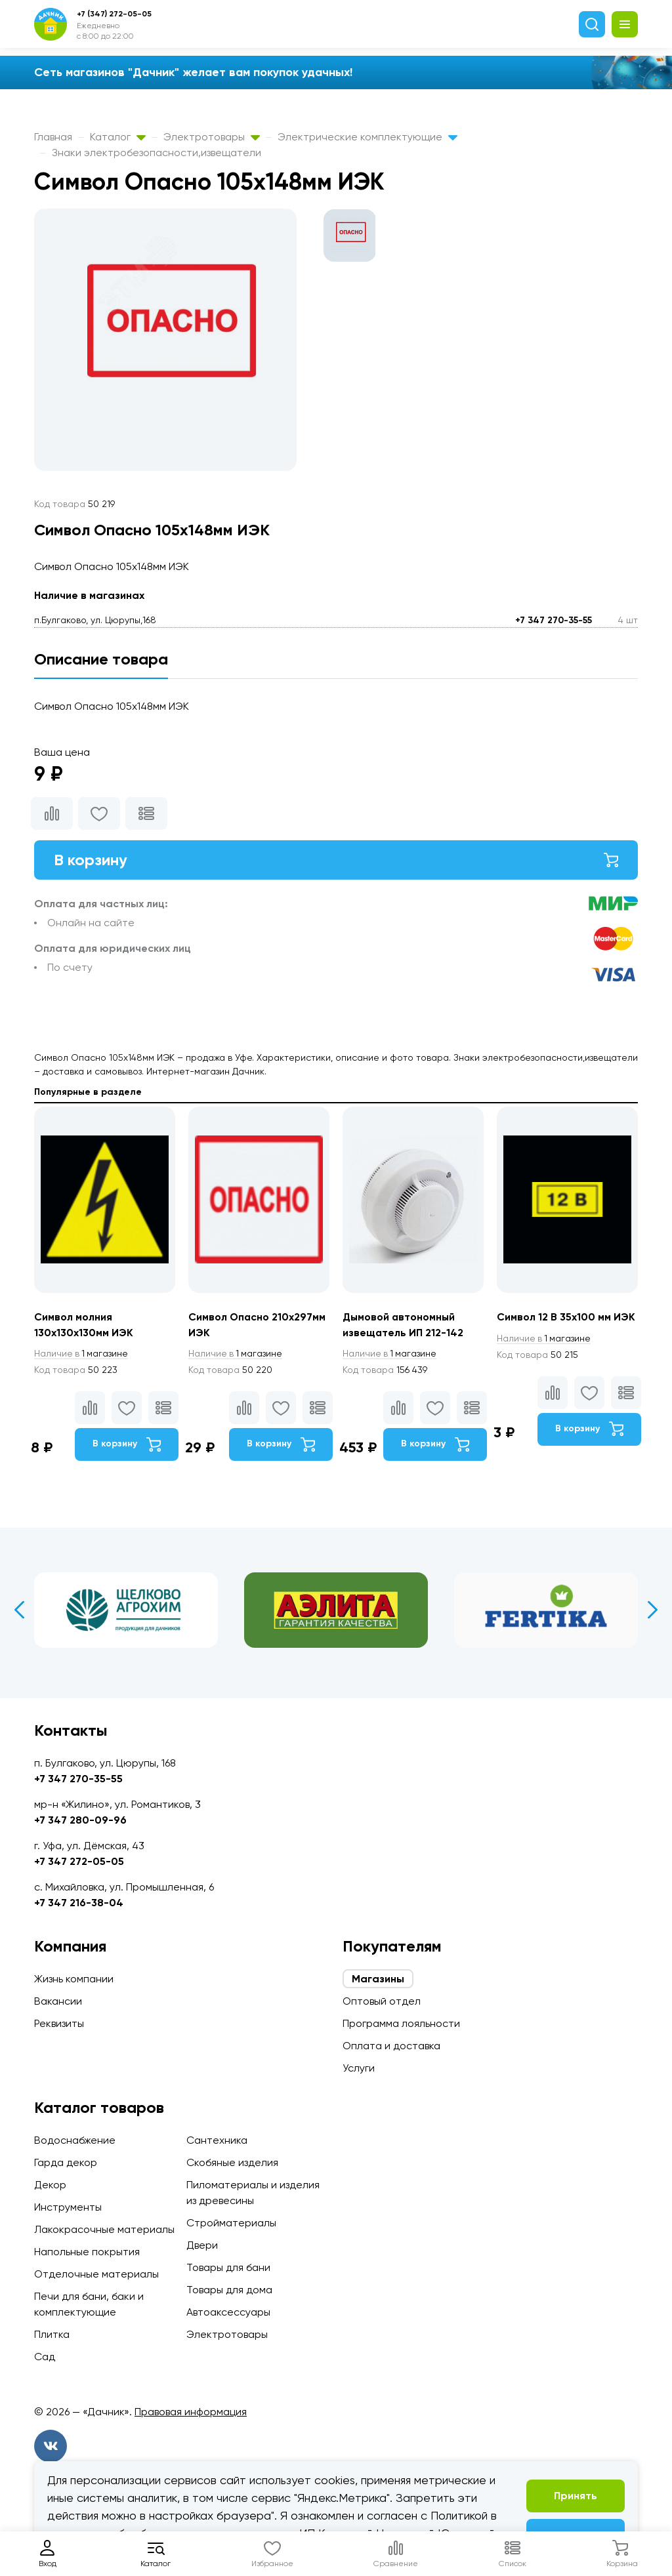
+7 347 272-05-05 (79, 1861)
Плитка (52, 2334)
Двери (202, 2245)
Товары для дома (229, 2289)
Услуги (359, 2068)
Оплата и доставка (391, 2045)
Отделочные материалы (96, 2274)
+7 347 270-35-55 (553, 620)
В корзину (336, 859)
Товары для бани (228, 2267)
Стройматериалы (231, 2223)
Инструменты (68, 2207)
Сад (44, 2356)
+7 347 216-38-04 (78, 1902)
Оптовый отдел (382, 2001)
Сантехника (216, 2140)
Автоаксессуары (228, 2312)
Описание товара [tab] (101, 658)
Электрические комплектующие (367, 137)
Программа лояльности (401, 2023)
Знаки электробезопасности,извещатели (156, 152)
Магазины (378, 1979)
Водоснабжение (75, 2140)
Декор (50, 2184)
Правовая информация (191, 2411)
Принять (575, 2495)
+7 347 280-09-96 (80, 1820)
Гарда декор (65, 2162)
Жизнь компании (74, 1979)
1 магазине (82, 1354)
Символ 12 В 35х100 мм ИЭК (566, 1317)
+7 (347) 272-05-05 (114, 13)
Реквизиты (59, 2023)
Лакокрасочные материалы (104, 2229)
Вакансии (58, 2001)
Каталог (118, 137)
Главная (53, 137)
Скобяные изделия (232, 2162)
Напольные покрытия (87, 2251)
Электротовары (211, 137)
